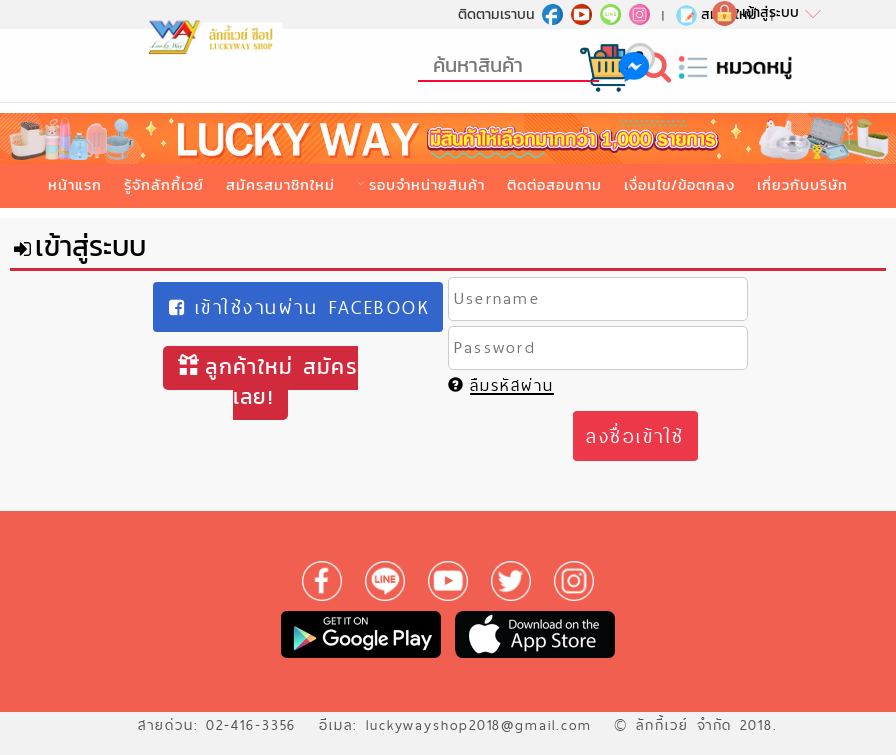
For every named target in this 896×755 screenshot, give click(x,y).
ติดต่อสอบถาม (554, 185)
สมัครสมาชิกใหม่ (280, 185)
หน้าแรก (75, 185)
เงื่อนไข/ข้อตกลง (679, 185)
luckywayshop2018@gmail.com (479, 725)
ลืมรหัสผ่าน (501, 385)
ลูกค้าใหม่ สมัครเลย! (268, 381)
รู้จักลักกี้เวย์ (164, 185)
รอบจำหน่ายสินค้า (427, 185)
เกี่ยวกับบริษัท (802, 185)
